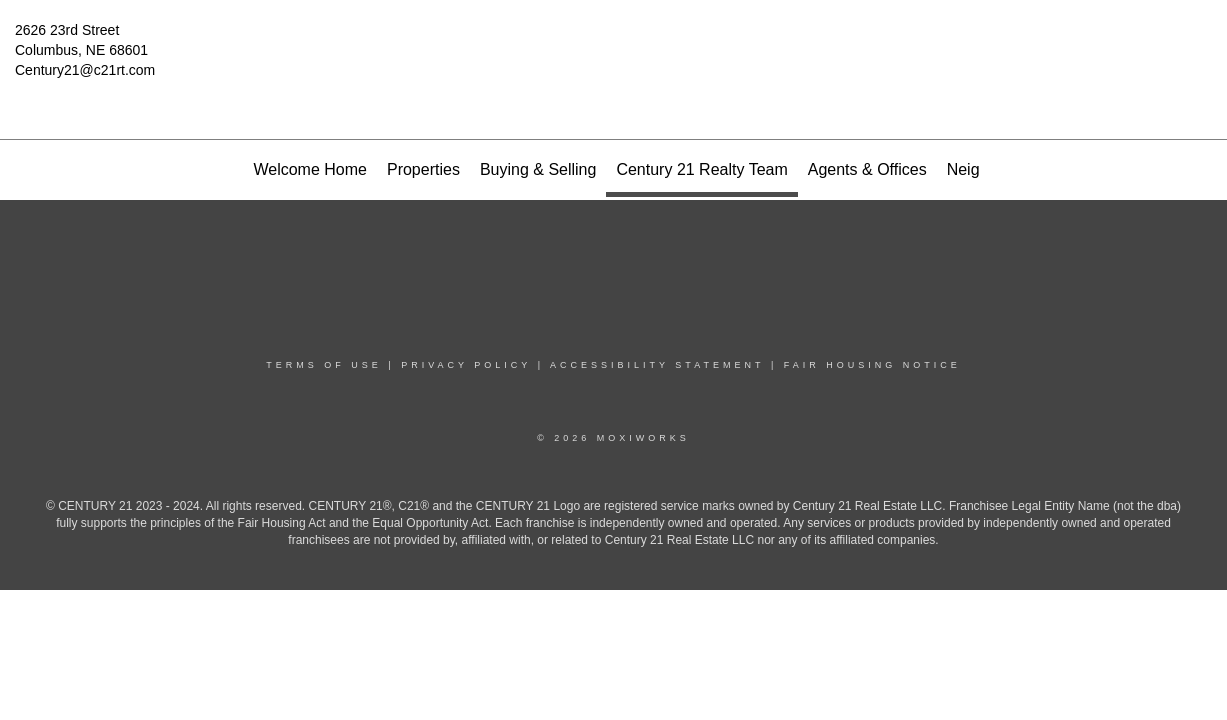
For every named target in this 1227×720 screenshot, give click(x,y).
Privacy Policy (466, 365)
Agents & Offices (867, 169)
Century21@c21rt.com (85, 70)
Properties (423, 169)
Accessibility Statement (657, 365)
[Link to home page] (613, 45)
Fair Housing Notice (872, 365)
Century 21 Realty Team (701, 169)
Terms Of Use (324, 365)
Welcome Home (310, 169)
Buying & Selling (538, 169)
